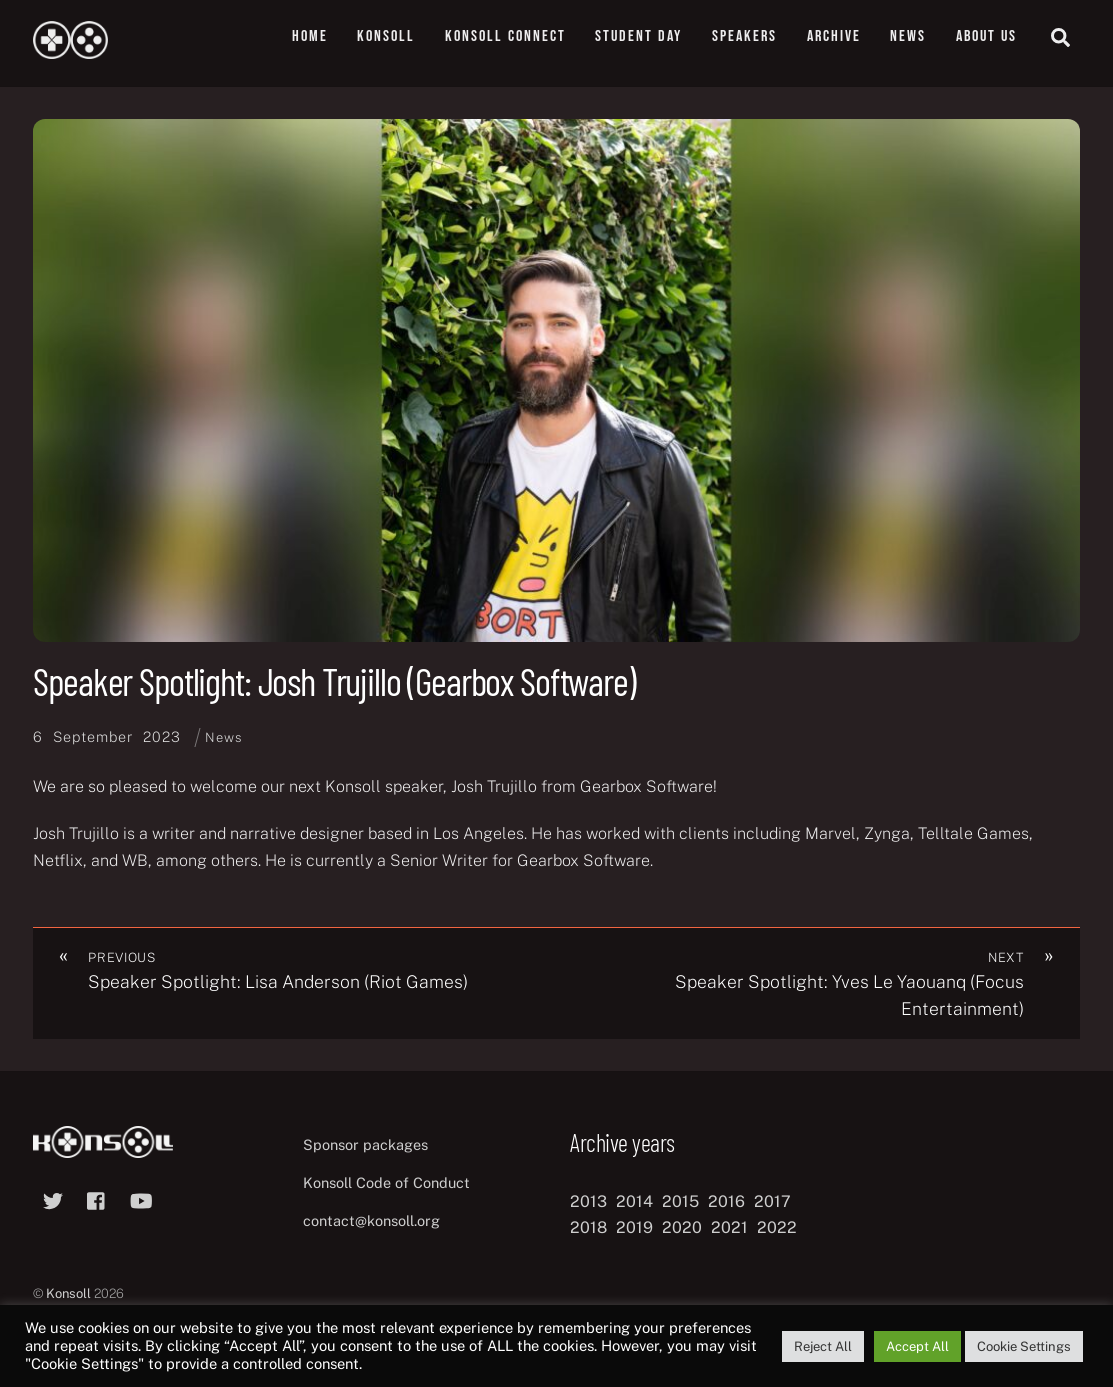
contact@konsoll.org (371, 1220)
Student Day (638, 36)
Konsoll (386, 36)
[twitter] (53, 1198)
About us (986, 36)
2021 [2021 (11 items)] (729, 1227)
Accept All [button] (917, 1346)
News (908, 36)
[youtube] (141, 1198)
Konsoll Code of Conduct (386, 1182)
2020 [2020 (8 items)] (682, 1227)
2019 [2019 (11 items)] (634, 1227)
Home (310, 36)
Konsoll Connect (505, 36)
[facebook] (97, 1198)
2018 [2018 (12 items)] (588, 1227)
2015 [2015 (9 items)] (680, 1201)
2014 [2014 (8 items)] (634, 1201)
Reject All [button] (823, 1346)
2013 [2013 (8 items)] (588, 1201)
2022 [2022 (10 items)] (777, 1227)
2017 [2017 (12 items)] (772, 1201)
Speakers (744, 36)
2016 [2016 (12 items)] (726, 1201)
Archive (834, 36)
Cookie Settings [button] (1024, 1346)
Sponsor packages (365, 1144)
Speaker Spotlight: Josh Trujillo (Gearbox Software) (334, 681)
